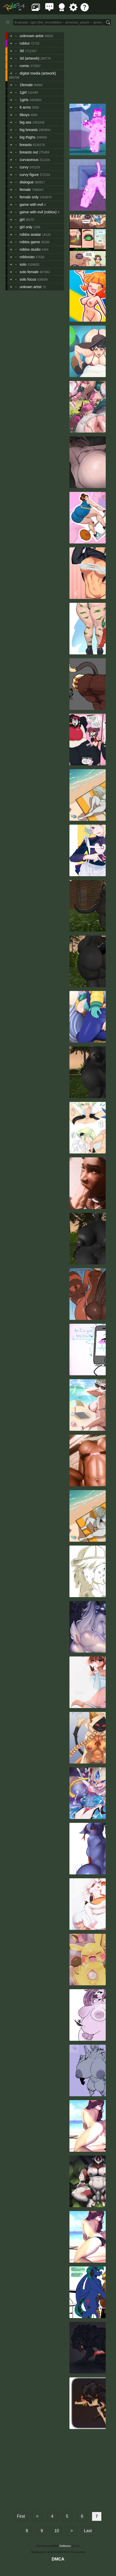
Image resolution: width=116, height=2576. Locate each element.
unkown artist (30, 287)
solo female (29, 272)
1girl (23, 92)
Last (88, 2531)
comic (24, 66)
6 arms (25, 107)
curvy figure (29, 175)
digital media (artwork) (38, 73)
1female (26, 85)
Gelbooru (65, 2545)
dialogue (26, 182)
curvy (24, 167)
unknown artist (31, 36)
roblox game (30, 242)
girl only (26, 227)
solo (23, 264)
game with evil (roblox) (38, 212)
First (21, 2516)
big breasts (29, 130)
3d (22, 51)
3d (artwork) (29, 58)
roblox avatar (30, 234)
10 (56, 2531)
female (25, 190)
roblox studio (30, 249)
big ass (25, 122)
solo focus (28, 279)
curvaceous (29, 160)
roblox (25, 43)
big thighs (27, 137)
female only (29, 197)
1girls (24, 100)
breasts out (29, 152)
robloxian (27, 257)
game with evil (31, 204)
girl (22, 219)
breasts (26, 145)
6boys (24, 115)
